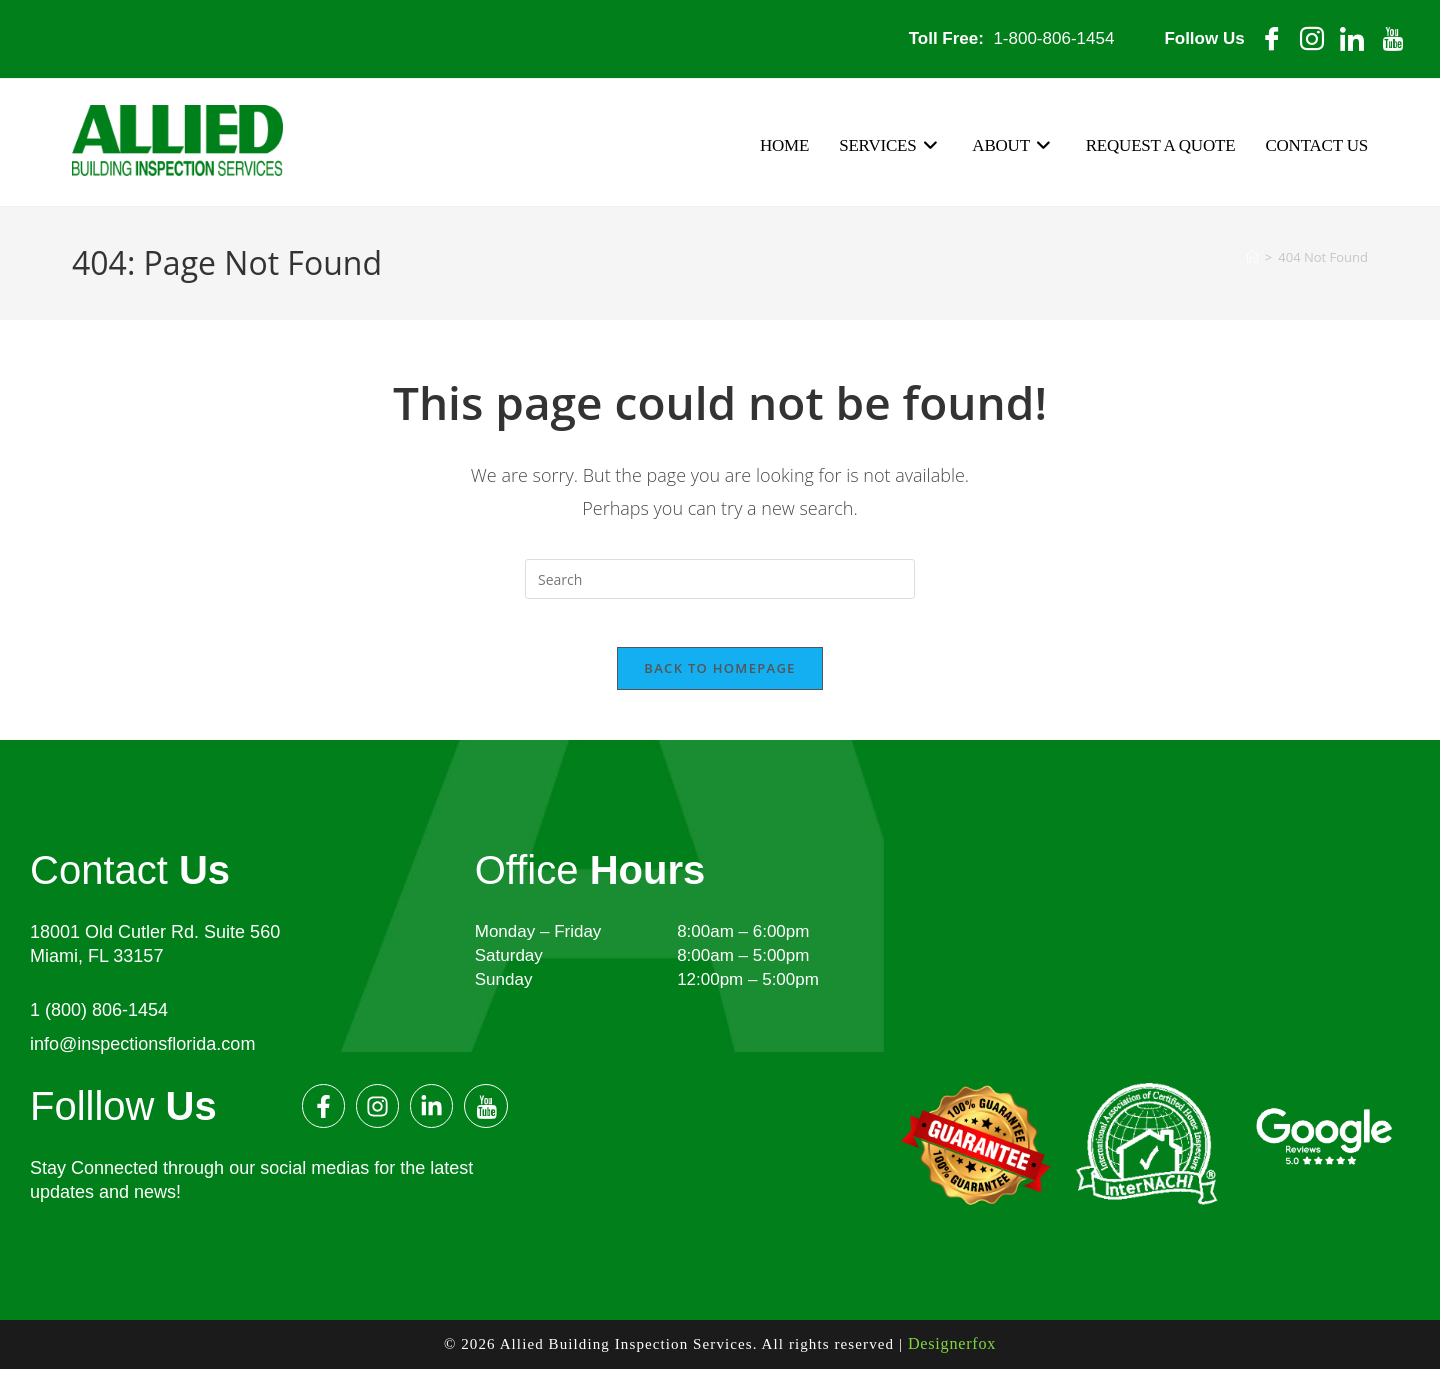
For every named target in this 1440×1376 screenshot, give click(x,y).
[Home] (1252, 256)
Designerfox (952, 1353)
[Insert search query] (720, 578)
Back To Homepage (719, 679)
